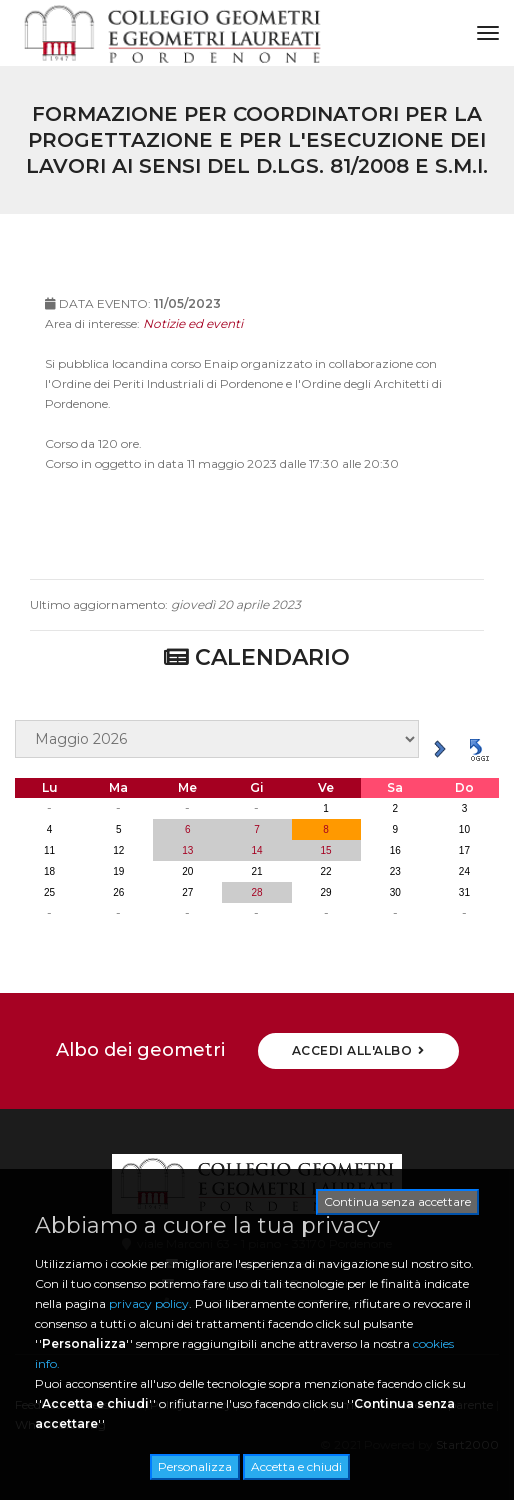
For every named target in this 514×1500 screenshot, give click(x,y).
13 (187, 850)
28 (256, 892)
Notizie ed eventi (193, 338)
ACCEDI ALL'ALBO (358, 1050)
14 (256, 850)
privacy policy (149, 1303)
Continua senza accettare (397, 1201)
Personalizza (195, 1466)
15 (326, 850)
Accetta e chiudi (296, 1466)
